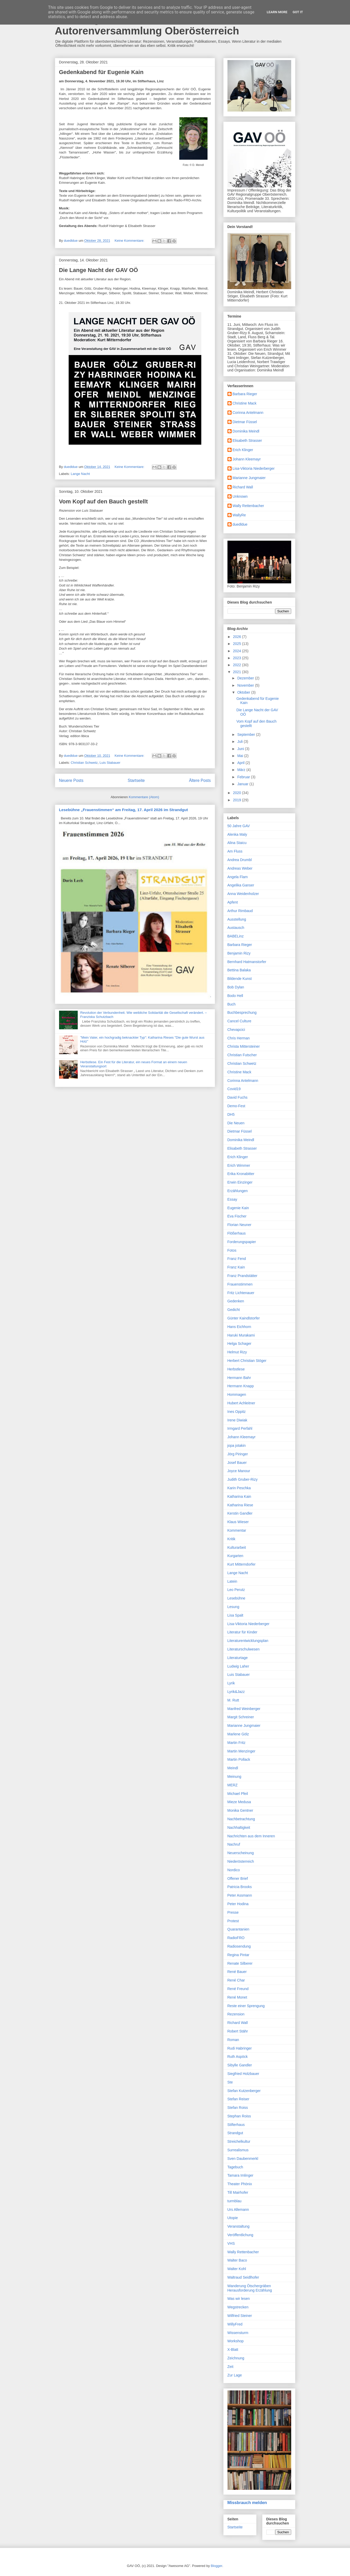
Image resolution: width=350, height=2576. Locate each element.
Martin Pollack (238, 1759)
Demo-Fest (236, 1106)
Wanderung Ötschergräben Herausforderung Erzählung (249, 2288)
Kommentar (236, 1530)
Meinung (234, 1776)
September (246, 734)
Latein (232, 1581)
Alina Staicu (237, 843)
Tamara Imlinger (240, 2175)
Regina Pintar (238, 1955)
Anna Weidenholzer (243, 894)
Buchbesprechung (242, 1012)
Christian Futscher (242, 1055)
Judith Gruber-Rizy (242, 1479)
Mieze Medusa (239, 1802)
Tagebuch (235, 2167)
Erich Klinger (243, 450)
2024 (237, 651)
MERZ (232, 1785)
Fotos (232, 1250)
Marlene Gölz (238, 1734)
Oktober (244, 692)
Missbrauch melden (247, 2502)
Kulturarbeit (236, 1547)
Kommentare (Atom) (144, 797)
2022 (237, 665)
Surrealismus (238, 2150)
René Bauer (237, 1972)
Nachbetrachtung (241, 1819)
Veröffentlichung (240, 2235)
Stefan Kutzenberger (244, 2091)
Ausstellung (236, 919)
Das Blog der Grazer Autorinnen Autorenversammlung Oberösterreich (147, 24)
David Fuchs (237, 1097)
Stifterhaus (236, 2125)
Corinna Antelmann (248, 412)
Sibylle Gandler (239, 2065)
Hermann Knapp (240, 1386)
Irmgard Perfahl (239, 1428)
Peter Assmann (239, 1895)
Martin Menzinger (241, 1751)
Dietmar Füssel (245, 422)
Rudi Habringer (239, 2048)
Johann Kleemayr (247, 459)
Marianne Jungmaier (249, 478)
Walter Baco (237, 2260)
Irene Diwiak (237, 1420)
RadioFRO (236, 1938)
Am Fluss (234, 851)
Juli (240, 741)
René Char (236, 1980)
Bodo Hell (235, 996)
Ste (230, 2082)
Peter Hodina (238, 1904)
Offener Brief (237, 1878)
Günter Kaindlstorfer (243, 1318)
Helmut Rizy (237, 1352)
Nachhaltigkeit (238, 1827)
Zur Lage (234, 2375)
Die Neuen (236, 1123)
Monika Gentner (240, 1810)
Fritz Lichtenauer (240, 1293)
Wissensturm (237, 2333)
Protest (233, 1921)
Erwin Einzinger (240, 1182)
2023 (237, 658)
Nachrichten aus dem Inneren (251, 1836)
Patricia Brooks (239, 1887)
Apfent (232, 902)
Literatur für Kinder (242, 1632)
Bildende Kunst (239, 979)
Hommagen (236, 1394)
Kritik (231, 1539)
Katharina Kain (239, 1496)
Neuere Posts (71, 780)
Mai (240, 756)
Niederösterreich (240, 1861)
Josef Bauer (237, 1463)
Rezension (236, 2014)
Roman (233, 2040)
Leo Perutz (236, 1590)
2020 (237, 793)
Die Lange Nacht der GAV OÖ (98, 270)
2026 (237, 637)
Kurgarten (235, 1556)
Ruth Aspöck (237, 2056)
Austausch (235, 928)
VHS (231, 2243)
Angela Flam (237, 877)
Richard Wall (243, 487)
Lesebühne (236, 1598)
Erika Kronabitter (240, 1174)
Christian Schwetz (84, 763)
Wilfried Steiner (239, 2316)
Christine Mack (245, 403)
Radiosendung (239, 1946)
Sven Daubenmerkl (242, 2158)
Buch (231, 1004)
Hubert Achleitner (241, 1403)
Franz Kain (236, 1267)
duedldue (240, 524)
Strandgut (235, 2133)
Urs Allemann (238, 2209)
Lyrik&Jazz (236, 1692)
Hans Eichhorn (239, 1327)
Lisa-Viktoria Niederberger (254, 468)
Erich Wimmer (238, 1165)
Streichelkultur (239, 2141)
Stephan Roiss (239, 2116)
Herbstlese (236, 1369)
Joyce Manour (238, 1471)
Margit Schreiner (240, 1717)
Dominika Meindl (246, 431)
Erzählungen (237, 1191)
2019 (237, 800)
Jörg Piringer (237, 1454)
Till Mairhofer (237, 2192)
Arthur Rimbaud (240, 911)
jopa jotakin (236, 1445)
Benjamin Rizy (239, 953)
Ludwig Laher (238, 1666)
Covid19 (234, 1089)
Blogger (216, 2566)
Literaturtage (237, 1658)
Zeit (230, 2367)
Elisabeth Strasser (247, 440)
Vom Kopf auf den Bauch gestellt (103, 501)
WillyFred (234, 2324)
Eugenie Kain (238, 1208)
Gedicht (233, 1310)
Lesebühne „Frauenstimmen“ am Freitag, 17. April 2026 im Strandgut (123, 810)
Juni (241, 749)
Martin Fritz (236, 1743)
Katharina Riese (240, 1505)
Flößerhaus (236, 1233)
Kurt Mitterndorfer (241, 1564)
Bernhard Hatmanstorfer (246, 962)
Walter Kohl (236, 2269)
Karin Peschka (239, 1488)
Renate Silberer (240, 1963)
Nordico (233, 1870)
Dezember (246, 678)
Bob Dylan (235, 987)
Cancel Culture (239, 1021)
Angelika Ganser (240, 885)
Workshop (235, 2341)
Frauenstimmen (240, 1284)
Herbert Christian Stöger (247, 1361)
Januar (243, 784)
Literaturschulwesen (243, 1649)
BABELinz (235, 936)
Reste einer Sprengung (246, 2006)
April (241, 763)
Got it (297, 12)
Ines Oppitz (236, 1412)
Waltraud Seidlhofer (243, 2277)
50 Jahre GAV (238, 826)
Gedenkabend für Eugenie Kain (101, 72)
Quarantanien (238, 1929)
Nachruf (233, 1844)
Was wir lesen (238, 2298)
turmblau (234, 2201)
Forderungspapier (241, 1242)
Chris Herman (238, 1038)
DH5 (231, 1114)
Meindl (232, 1768)
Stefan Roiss (237, 2107)
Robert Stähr (237, 2031)
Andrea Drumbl (239, 860)
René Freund (238, 1989)
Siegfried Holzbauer (243, 2074)
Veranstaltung (238, 2226)
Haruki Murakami (241, 1335)
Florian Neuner (239, 1225)
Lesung (233, 1607)
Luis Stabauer (109, 763)
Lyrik (231, 1683)
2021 (237, 672)
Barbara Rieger (245, 394)
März (241, 770)
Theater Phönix (239, 2184)
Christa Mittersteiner (243, 1046)
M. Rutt (233, 1700)
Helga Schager (239, 1343)
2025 (237, 644)
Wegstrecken (237, 2307)
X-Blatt (232, 2349)
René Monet (237, 1997)
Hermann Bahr (239, 1378)
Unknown (240, 496)
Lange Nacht (80, 474)
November (246, 685)
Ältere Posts (200, 780)
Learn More (277, 12)
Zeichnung (235, 2358)
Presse (233, 1912)
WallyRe (239, 515)
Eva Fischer (237, 1216)
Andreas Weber (240, 868)
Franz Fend (236, 1259)
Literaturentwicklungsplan (247, 1641)
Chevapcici (236, 1030)
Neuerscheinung (240, 1853)
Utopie (232, 2218)
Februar (244, 777)
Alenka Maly (237, 834)
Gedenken (235, 1301)
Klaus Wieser (238, 1522)
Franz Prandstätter (242, 1276)
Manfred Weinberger (243, 1709)
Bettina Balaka (239, 970)
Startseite (136, 780)
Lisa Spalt (235, 1615)
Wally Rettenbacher (248, 506)
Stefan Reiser (238, 2099)
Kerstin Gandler (240, 1513)
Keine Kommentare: (130, 241)
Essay (232, 1199)
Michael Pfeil (237, 1794)
